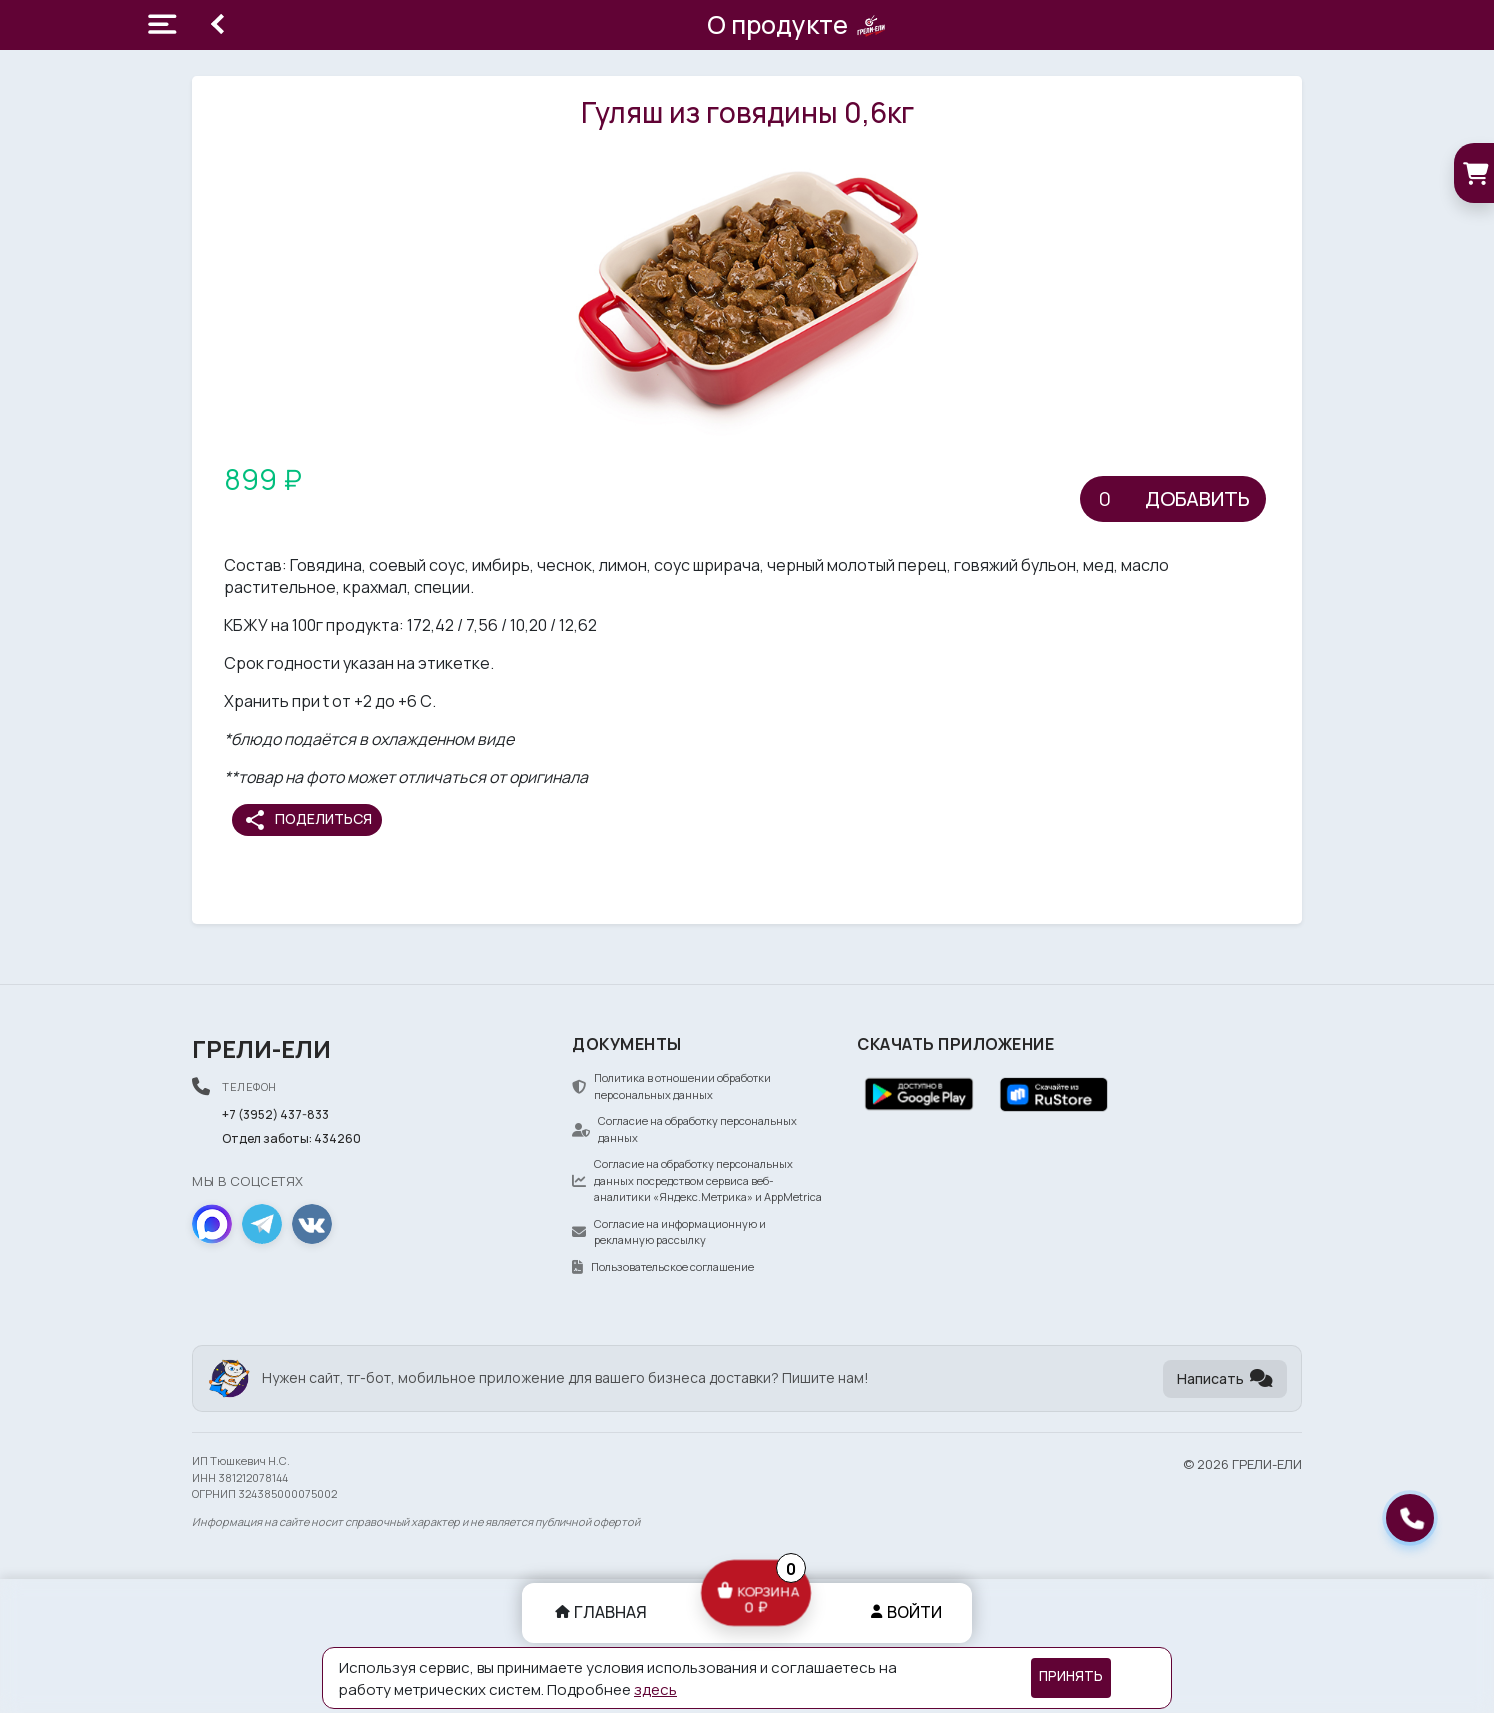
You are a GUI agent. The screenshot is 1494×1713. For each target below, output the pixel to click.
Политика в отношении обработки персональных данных (671, 1086)
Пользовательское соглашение (663, 1266)
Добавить (1197, 498)
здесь (655, 1689)
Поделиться (307, 820)
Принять (1071, 1676)
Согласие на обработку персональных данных (684, 1129)
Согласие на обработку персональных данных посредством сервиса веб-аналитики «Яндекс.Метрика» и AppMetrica (697, 1180)
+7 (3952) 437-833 (275, 1114)
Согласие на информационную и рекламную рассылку (669, 1232)
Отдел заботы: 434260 (291, 1138)
